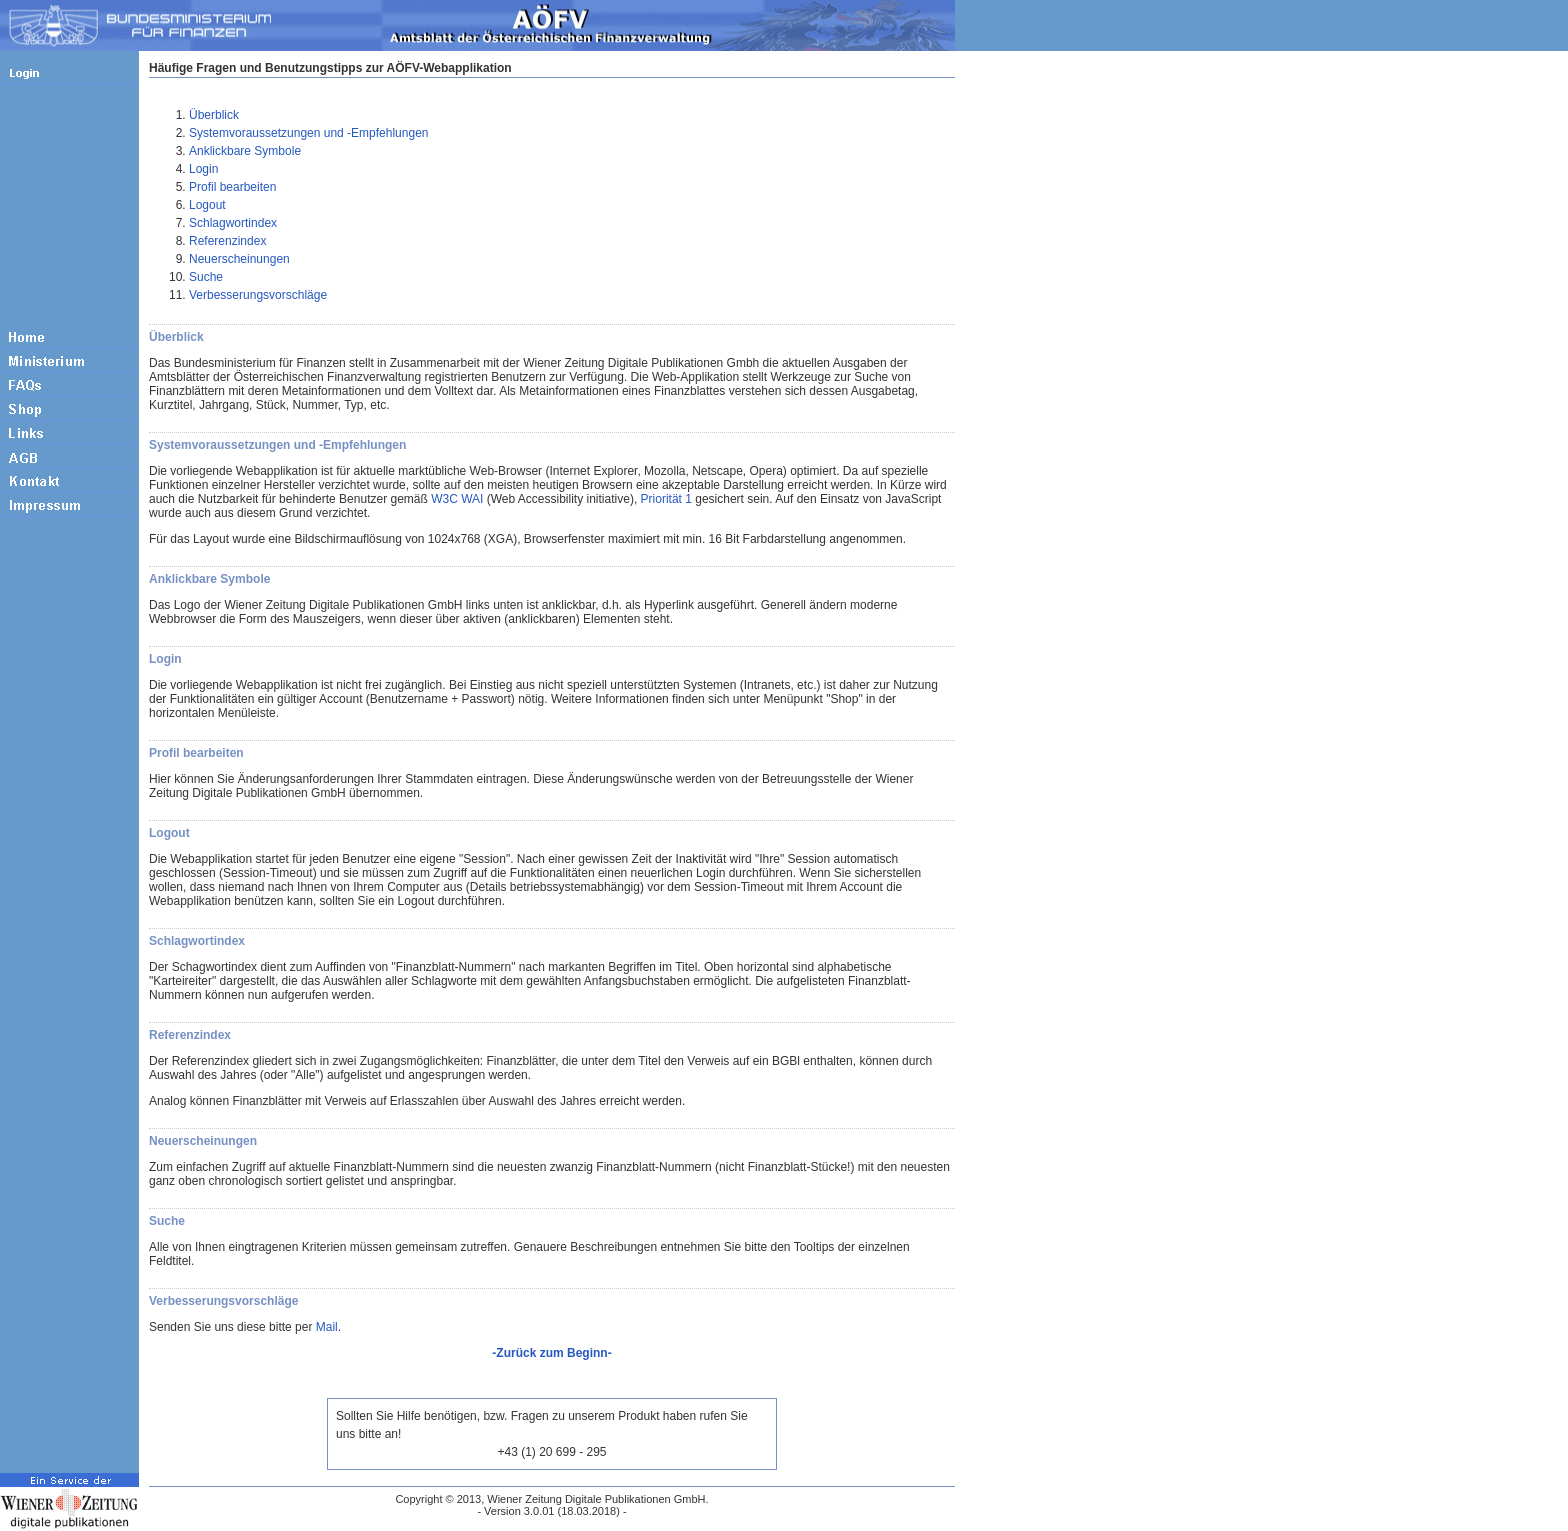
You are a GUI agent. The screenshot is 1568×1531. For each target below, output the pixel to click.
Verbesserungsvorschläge (258, 295)
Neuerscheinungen (239, 259)
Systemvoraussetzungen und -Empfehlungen (308, 133)
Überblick (214, 115)
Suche (206, 277)
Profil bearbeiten (232, 187)
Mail (327, 1327)
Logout (207, 205)
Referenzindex (227, 241)
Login (203, 169)
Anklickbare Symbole (245, 151)
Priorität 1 (666, 499)
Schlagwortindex (233, 223)
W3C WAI (457, 499)
